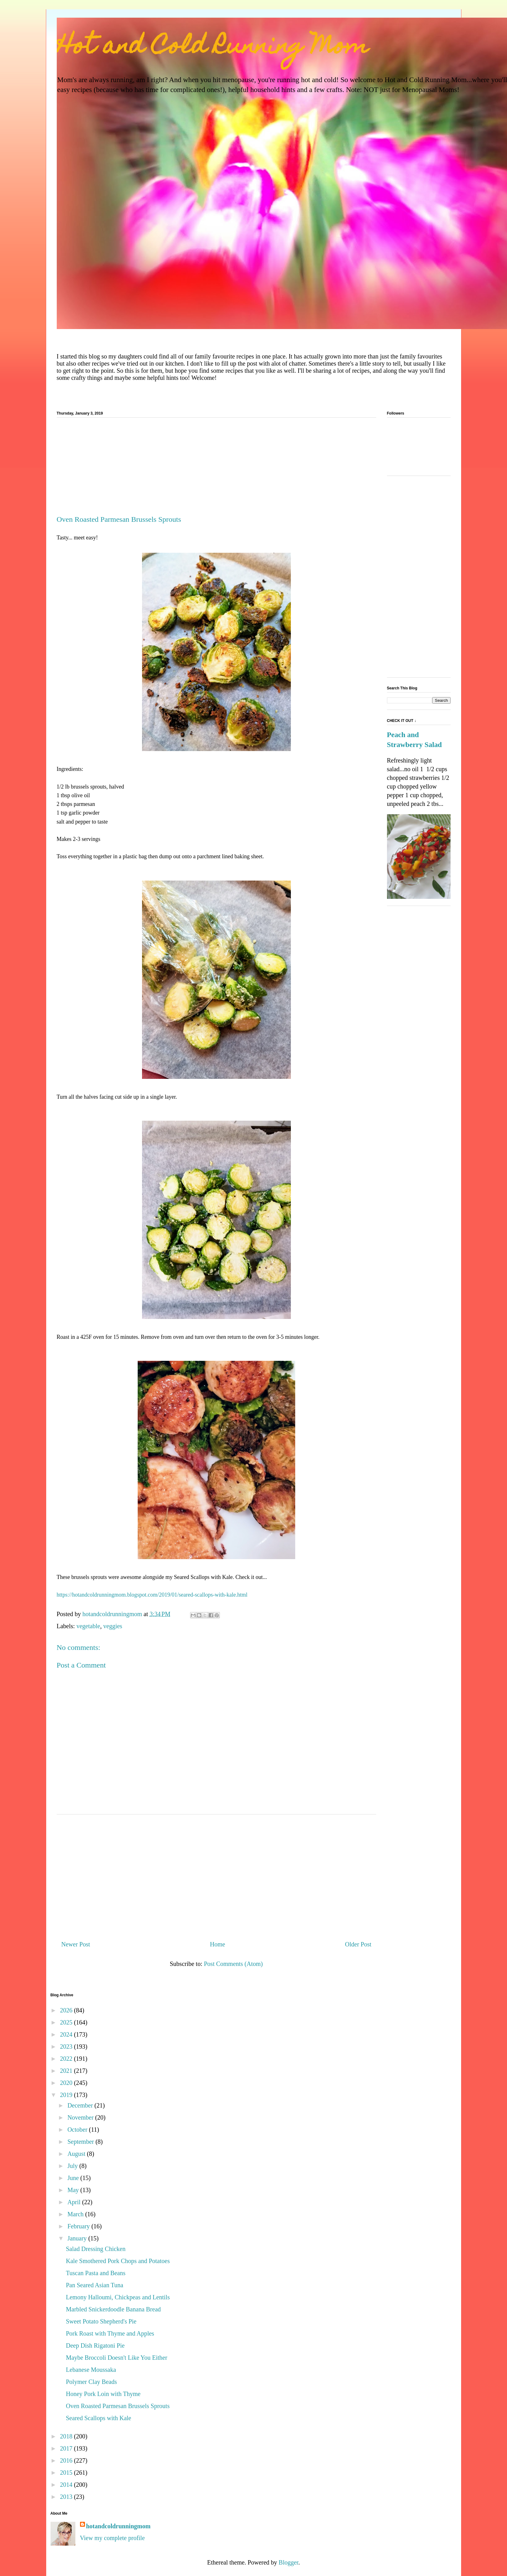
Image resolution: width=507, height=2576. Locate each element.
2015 (67, 2472)
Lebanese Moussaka (91, 2369)
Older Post (358, 1944)
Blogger (288, 2562)
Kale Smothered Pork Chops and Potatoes (118, 2260)
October (78, 2129)
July (73, 2165)
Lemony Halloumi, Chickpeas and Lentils (118, 2297)
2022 (67, 2058)
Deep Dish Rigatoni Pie (95, 2345)
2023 (67, 2046)
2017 (67, 2448)
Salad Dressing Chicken (96, 2248)
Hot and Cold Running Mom (212, 47)
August (77, 2153)
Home (217, 1944)
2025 (67, 2022)
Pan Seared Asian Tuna (94, 2285)
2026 (67, 2010)
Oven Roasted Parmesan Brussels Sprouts (118, 2405)
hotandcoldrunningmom (118, 2526)
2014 (67, 2484)
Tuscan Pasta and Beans (96, 2273)
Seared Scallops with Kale (98, 2418)
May (73, 2190)
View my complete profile (112, 2537)
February (79, 2226)
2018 (67, 2436)
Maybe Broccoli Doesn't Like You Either (116, 2357)
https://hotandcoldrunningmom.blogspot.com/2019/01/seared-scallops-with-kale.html (152, 1595)
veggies (112, 1626)
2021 (67, 2070)
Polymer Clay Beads (91, 2381)
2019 (67, 2094)
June (73, 2177)
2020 (67, 2082)
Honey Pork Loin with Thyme (103, 2393)
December (80, 2105)
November (81, 2117)
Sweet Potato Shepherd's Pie (101, 2321)
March (76, 2214)
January (77, 2238)
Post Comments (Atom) (233, 1963)
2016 (67, 2460)
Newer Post (75, 1944)
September (81, 2141)
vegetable (88, 1626)
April (74, 2202)
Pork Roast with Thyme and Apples (110, 2333)
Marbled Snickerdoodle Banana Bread (113, 2309)
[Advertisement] (216, 468)
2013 (67, 2496)
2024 (67, 2034)
